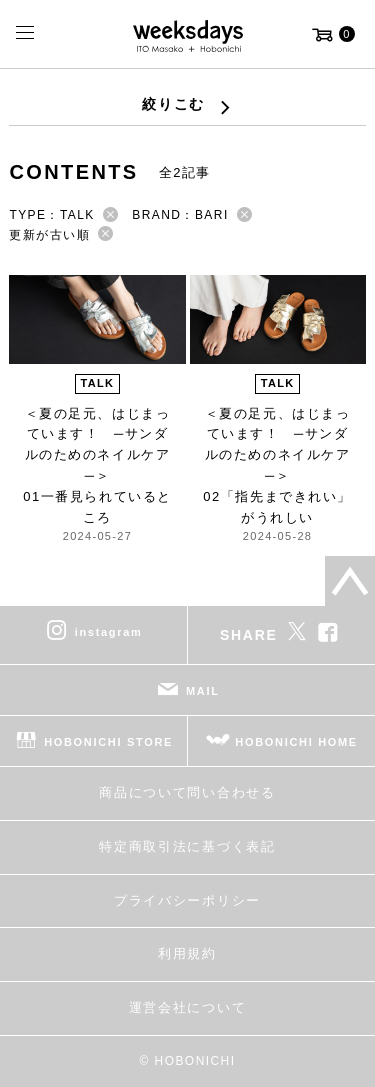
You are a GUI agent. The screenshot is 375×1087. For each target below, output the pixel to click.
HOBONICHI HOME (296, 742)
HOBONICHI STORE (108, 742)
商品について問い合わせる (187, 792)
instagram (109, 632)
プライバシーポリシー (187, 900)
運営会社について (187, 1007)
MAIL (203, 691)
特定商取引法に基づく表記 (187, 846)
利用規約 (187, 953)
